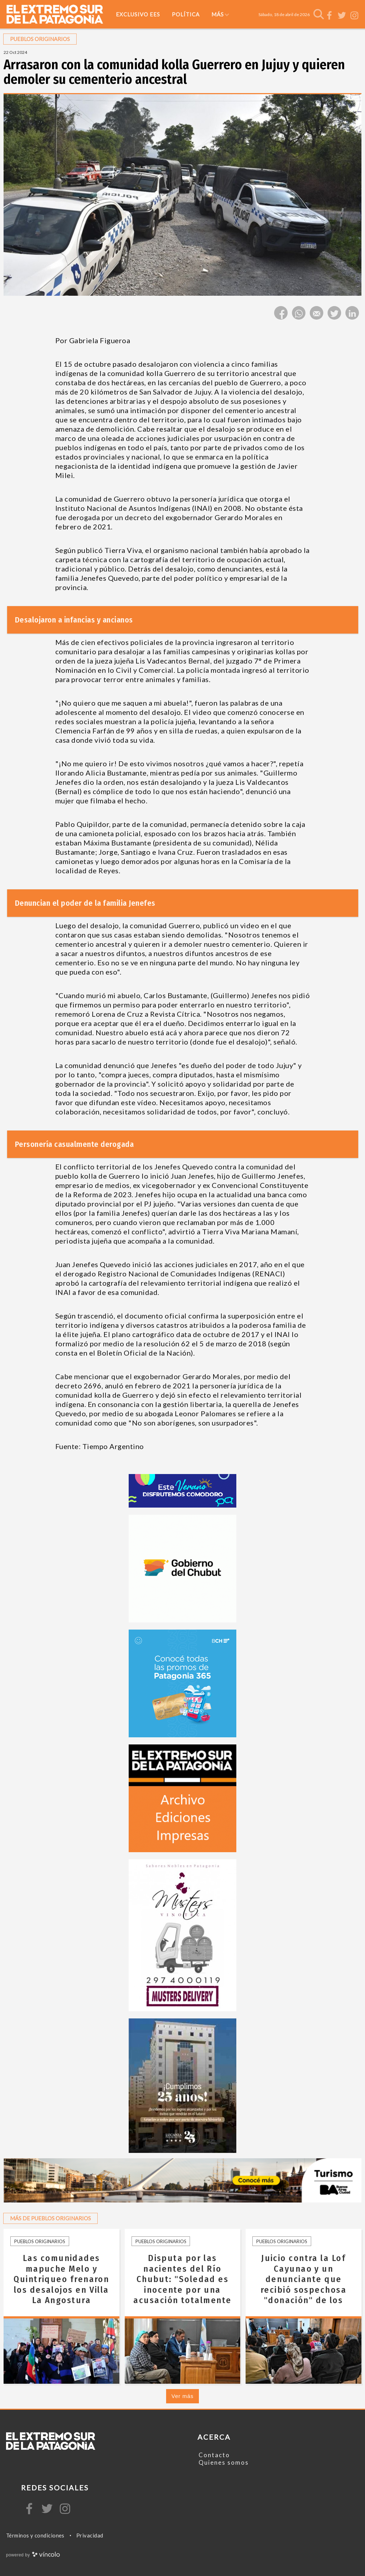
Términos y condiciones (35, 2535)
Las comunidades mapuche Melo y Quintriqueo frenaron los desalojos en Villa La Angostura (61, 2279)
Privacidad (89, 2535)
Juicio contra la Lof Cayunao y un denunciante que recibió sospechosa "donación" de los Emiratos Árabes (303, 2284)
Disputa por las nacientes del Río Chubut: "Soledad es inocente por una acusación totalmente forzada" (182, 2284)
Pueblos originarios (39, 2241)
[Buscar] (318, 14)
